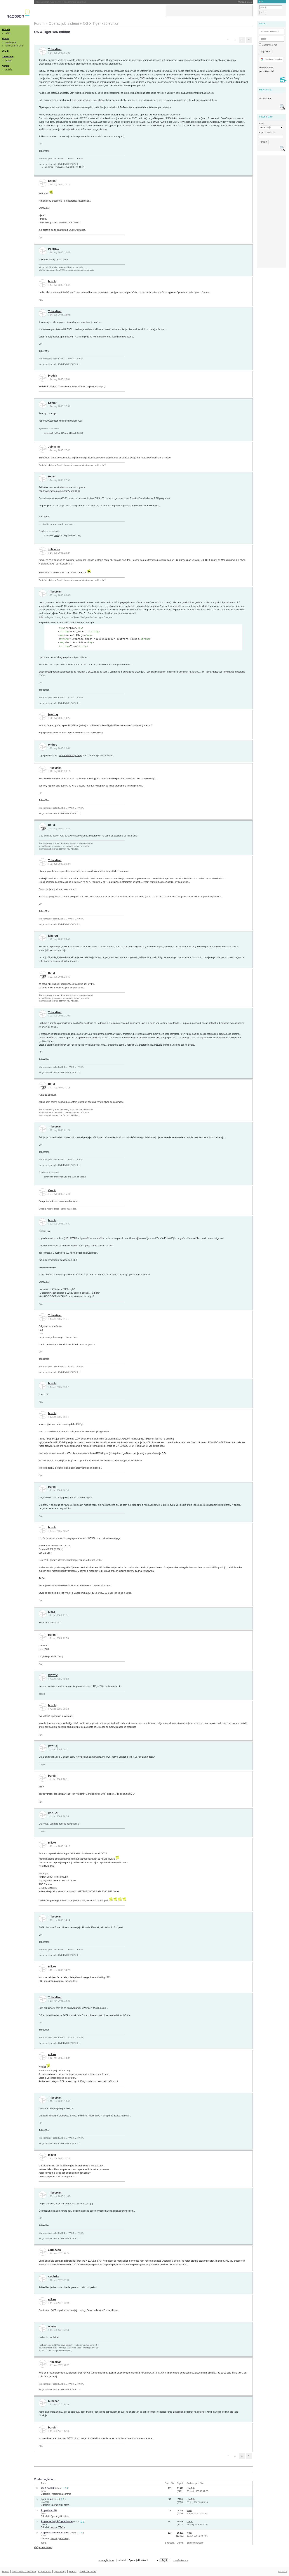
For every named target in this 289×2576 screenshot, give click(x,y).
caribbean (54, 2249)
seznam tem (265, 98)
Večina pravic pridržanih (24, 2571)
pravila (9, 69)
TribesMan (55, 49)
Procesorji (64, 2538)
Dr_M (51, 824)
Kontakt (72, 2571)
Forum (5, 38)
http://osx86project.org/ (70, 755)
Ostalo (5, 66)
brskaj (9, 60)
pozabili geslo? (266, 71)
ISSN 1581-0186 (87, 2571)
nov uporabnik (266, 67)
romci (51, 476)
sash (189, 2510)
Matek (43, 2536)
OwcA (58, 167)
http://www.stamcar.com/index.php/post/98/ (60, 421)
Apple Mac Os (49, 2510)
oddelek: (139, 2560)
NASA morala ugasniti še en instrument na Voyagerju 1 (72, 2)
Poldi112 (53, 248)
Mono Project (164, 457)
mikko (52, 1842)
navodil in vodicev (165, 93)
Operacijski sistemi (60, 2505)
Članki (5, 51)
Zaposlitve (7, 56)
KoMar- (53, 402)
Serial (43, 2513)
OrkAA (44, 2524)
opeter (52, 2326)
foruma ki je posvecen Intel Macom (87, 100)
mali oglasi (11, 42)
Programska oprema (61, 2494)
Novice (6, 29)
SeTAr (43, 2491)
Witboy (52, 744)
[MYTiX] (53, 1675)
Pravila (5, 2571)
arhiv (8, 33)
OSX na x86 (48, 2488)
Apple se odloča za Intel (55, 2532)
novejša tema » (180, 2560)
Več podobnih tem (43, 2547)
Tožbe (62, 2527)
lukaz (51, 1611)
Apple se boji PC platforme (56, 2521)
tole (49, 1231)
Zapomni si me (268, 44)
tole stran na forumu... (190, 672)
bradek (52, 375)
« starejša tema (106, 2560)
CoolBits (53, 2276)
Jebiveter (54, 446)
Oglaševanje (60, 2571)
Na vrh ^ (282, 2571)
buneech (53, 2401)
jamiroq (53, 714)
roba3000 (45, 2502)
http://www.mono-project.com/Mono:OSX (59, 491)
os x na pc (47, 2499)
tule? (41, 1786)
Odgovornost (44, 2571)
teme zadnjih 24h (14, 45)
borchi (52, 180)
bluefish (190, 2488)
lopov (189, 2533)
